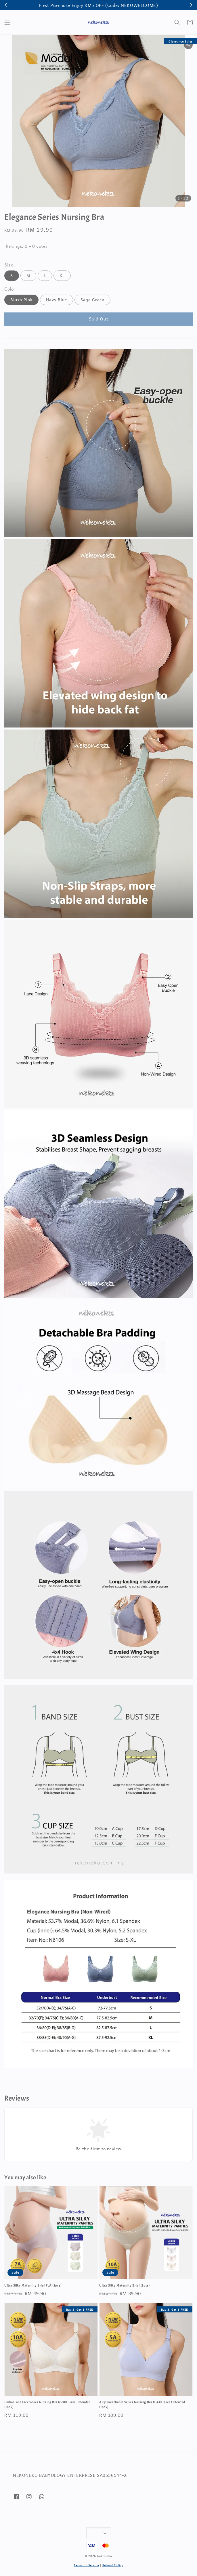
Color (10, 289)
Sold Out (98, 318)
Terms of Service (86, 2565)
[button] (7, 22)
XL (62, 275)
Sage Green (92, 300)
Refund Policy (112, 2565)
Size (8, 264)
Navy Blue (56, 300)
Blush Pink (21, 300)
